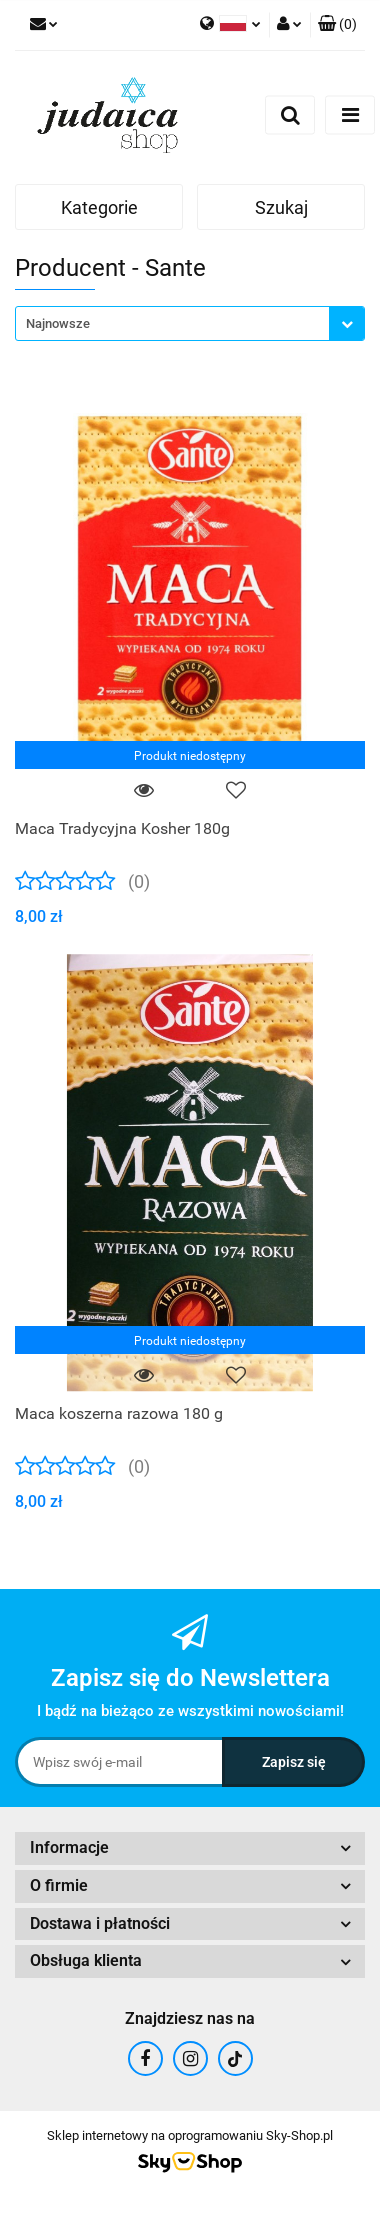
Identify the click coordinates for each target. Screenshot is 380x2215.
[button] (337, 25)
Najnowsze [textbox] (58, 323)
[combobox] (190, 323)
